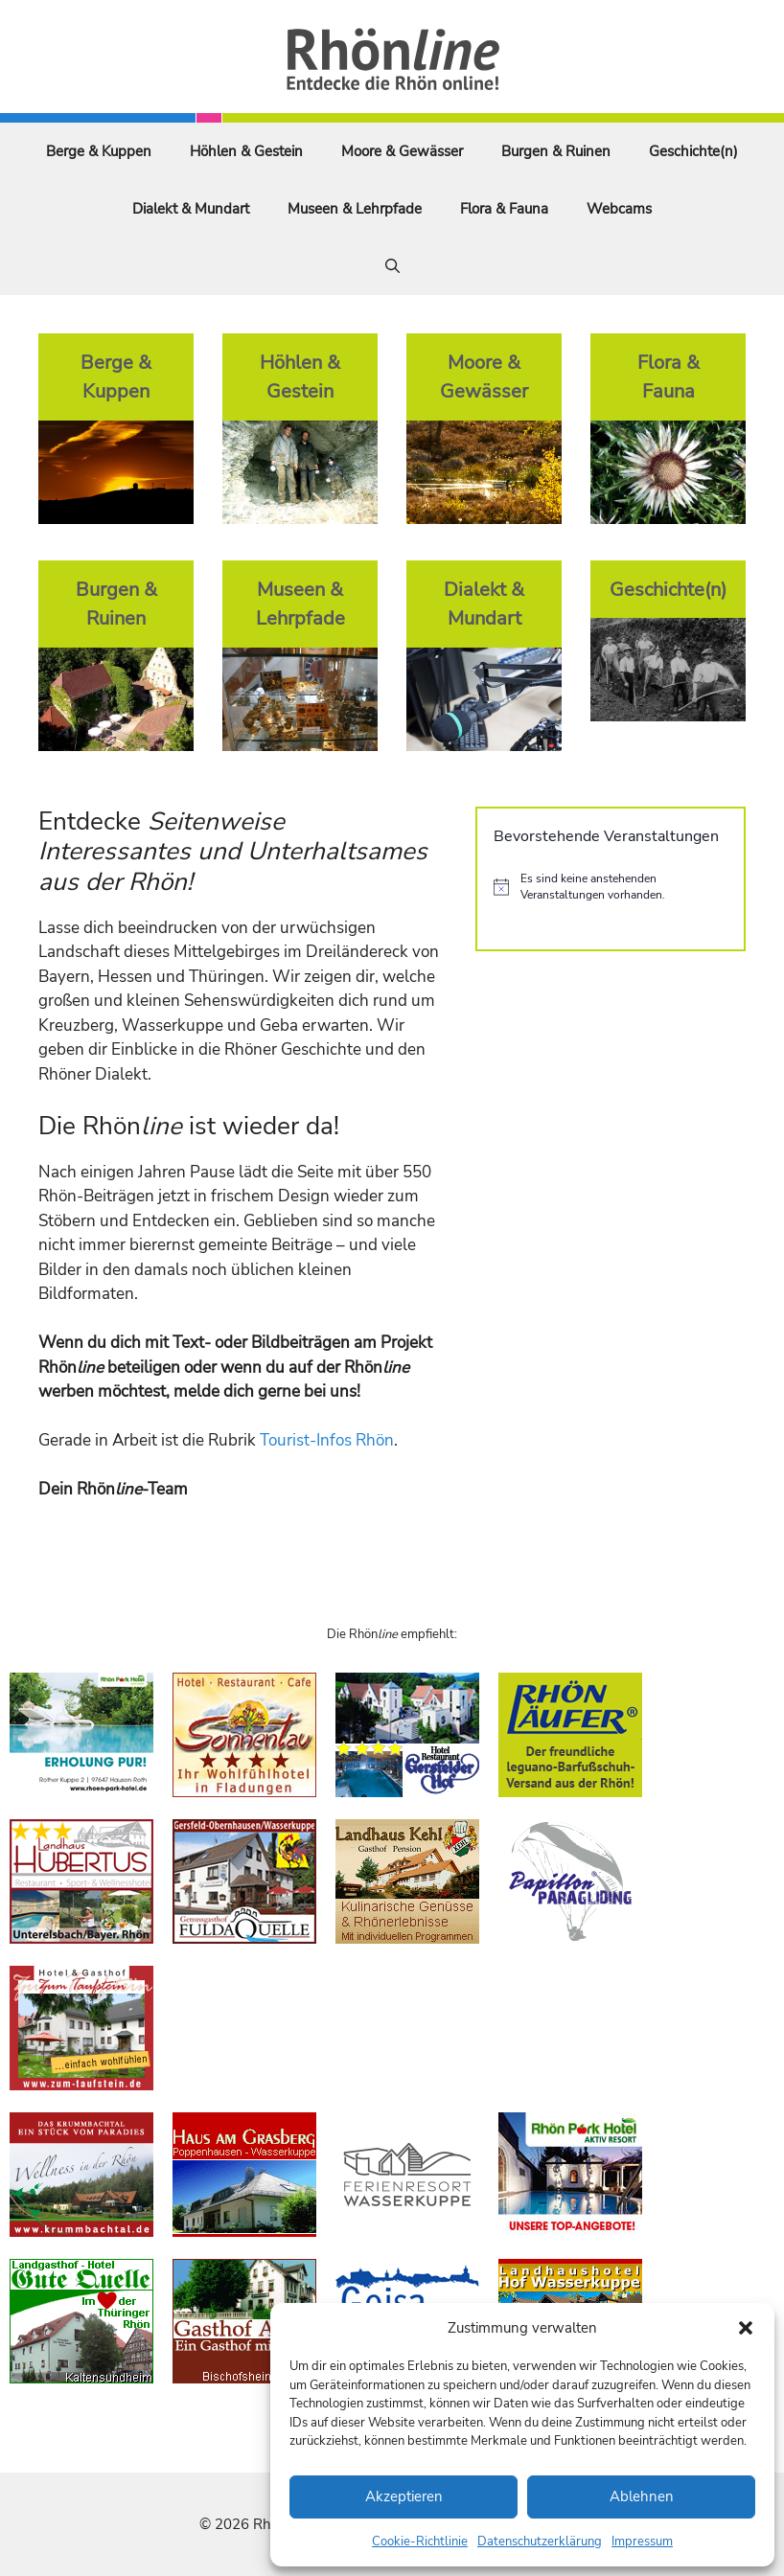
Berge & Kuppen (98, 151)
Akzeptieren (404, 2496)
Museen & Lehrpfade (355, 208)
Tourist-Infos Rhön (327, 1440)
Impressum (642, 2541)
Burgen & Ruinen (556, 151)
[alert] (610, 886)
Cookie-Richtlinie (420, 2541)
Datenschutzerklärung (539, 2541)
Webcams (619, 208)
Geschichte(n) (693, 151)
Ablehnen (642, 2496)
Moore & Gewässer (402, 151)
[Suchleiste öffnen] (392, 266)
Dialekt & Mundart (190, 208)
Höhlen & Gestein (246, 151)
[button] (745, 2327)
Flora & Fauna (504, 208)
